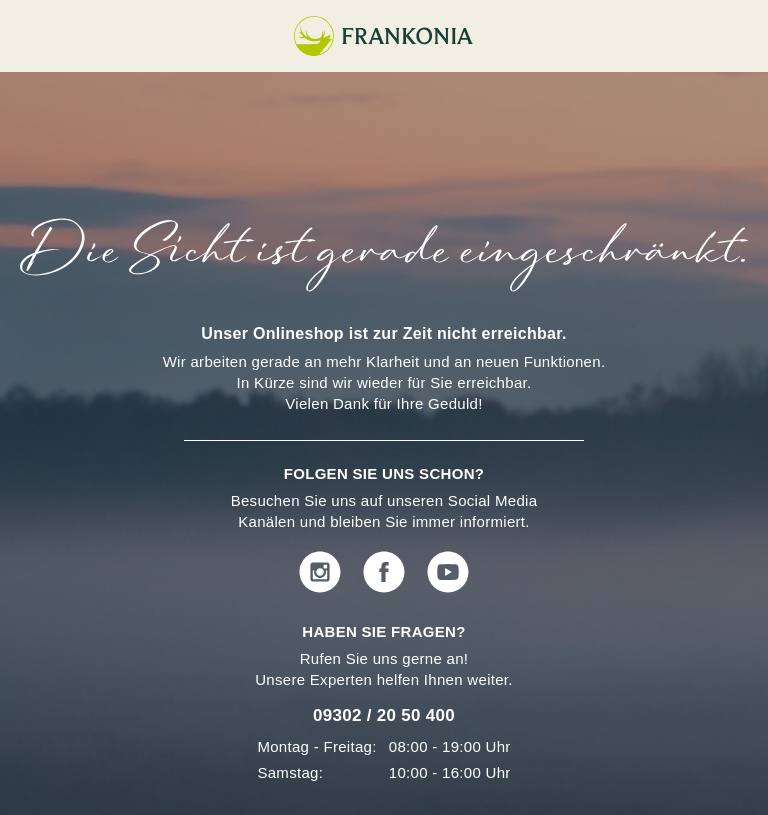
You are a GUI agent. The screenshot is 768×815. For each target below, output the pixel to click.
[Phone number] (384, 720)
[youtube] (448, 573)
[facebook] (384, 573)
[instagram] (320, 573)
